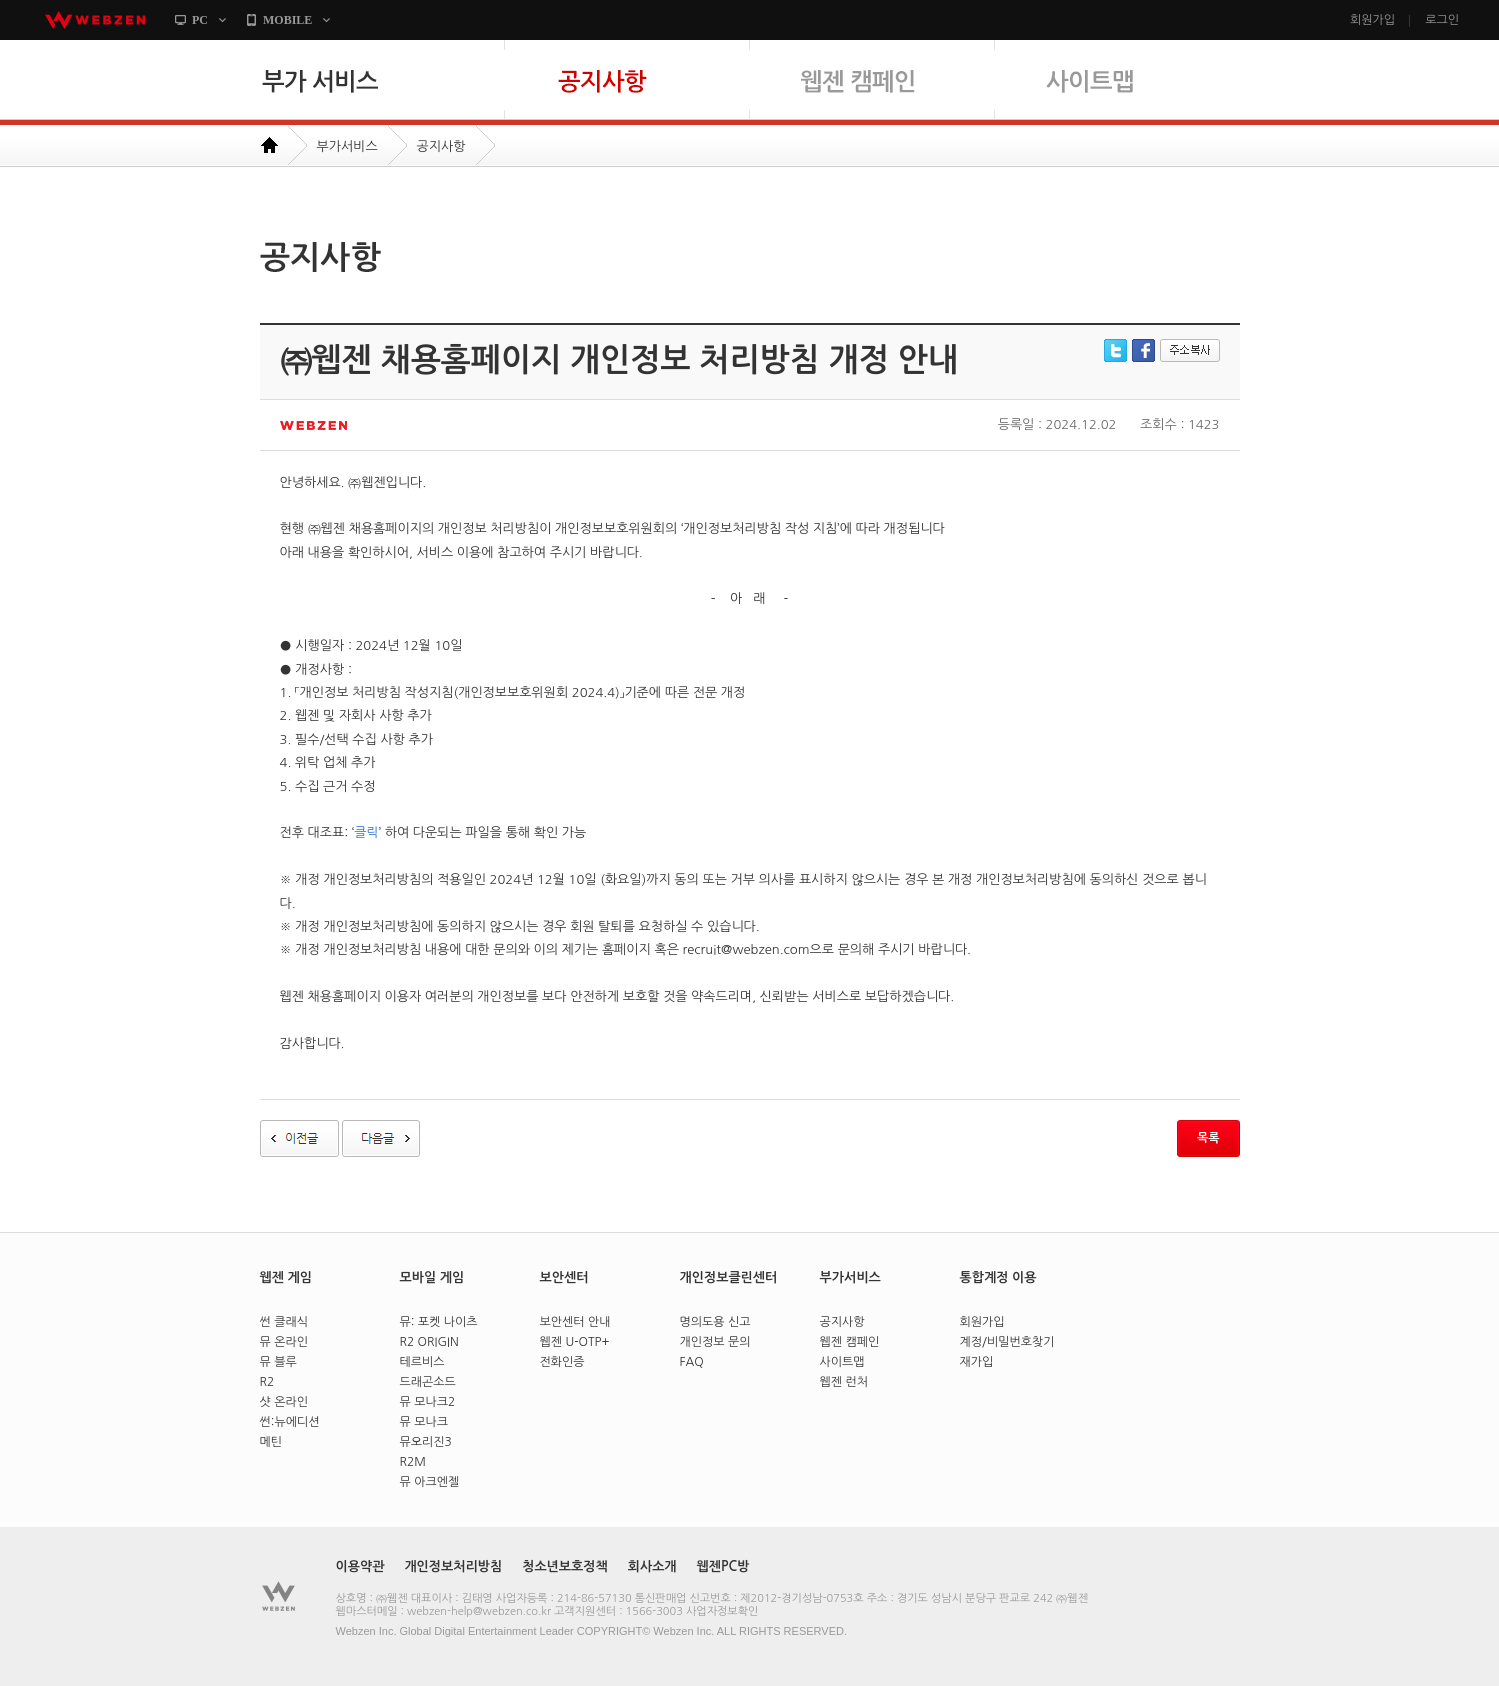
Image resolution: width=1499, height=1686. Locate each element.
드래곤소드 (428, 1382)
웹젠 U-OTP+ (575, 1342)
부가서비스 (347, 146)
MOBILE (287, 20)
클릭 (366, 832)
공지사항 (652, 91)
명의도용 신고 (715, 1322)
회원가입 (1372, 20)
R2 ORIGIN (429, 1342)
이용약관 (360, 1566)
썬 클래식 (284, 1322)
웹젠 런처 (844, 1382)
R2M (413, 1462)
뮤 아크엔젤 (430, 1482)
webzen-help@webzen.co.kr (479, 1611)
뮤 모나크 (424, 1422)
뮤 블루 (278, 1362)
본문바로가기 (0, 40)
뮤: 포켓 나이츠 (439, 1322)
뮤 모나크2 (428, 1402)
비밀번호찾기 (1021, 1342)
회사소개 (652, 1566)
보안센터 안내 (575, 1322)
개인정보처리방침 (453, 1566)
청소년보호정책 (565, 1566)
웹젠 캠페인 (897, 91)
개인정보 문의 (715, 1342)
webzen (95, 20)
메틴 (271, 1442)
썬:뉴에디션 (290, 1422)
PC (200, 20)
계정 (971, 1342)
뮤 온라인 (284, 1342)
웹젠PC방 (723, 1566)
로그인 (1442, 20)
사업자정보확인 (722, 1611)
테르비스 (422, 1362)
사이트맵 (1142, 91)
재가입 (977, 1362)
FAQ (692, 1362)
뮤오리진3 (426, 1442)
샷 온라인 (284, 1402)
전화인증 (562, 1362)
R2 (267, 1382)
